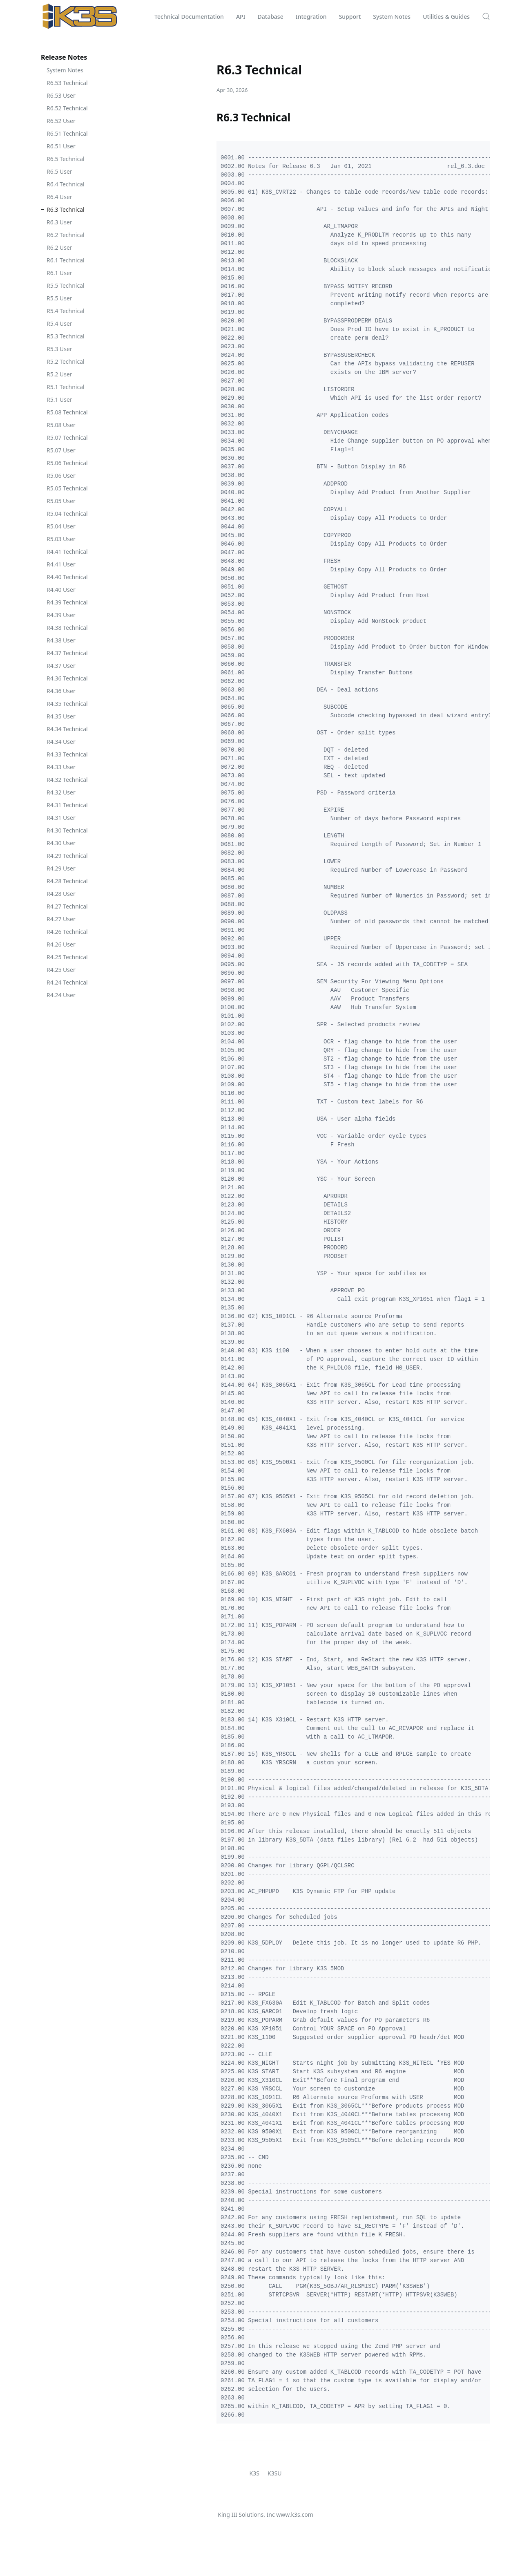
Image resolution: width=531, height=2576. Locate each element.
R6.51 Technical (67, 133)
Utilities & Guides (446, 16)
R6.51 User (61, 146)
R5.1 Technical (66, 387)
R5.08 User (61, 425)
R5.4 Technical (66, 311)
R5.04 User (61, 526)
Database (270, 16)
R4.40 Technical (67, 577)
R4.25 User (61, 970)
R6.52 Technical (67, 108)
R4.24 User (61, 995)
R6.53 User (61, 95)
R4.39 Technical (67, 602)
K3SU (275, 2473)
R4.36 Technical (67, 678)
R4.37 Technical (67, 653)
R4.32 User (61, 792)
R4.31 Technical (67, 805)
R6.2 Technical (66, 235)
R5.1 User (59, 399)
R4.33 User (61, 767)
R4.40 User (61, 589)
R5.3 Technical (66, 336)
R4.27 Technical (67, 906)
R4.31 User (61, 817)
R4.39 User (61, 615)
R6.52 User (61, 121)
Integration (311, 16)
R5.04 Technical (67, 513)
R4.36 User (61, 691)
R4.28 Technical (67, 881)
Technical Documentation (189, 16)
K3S (254, 2473)
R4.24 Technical (67, 982)
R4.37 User (61, 665)
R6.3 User (59, 222)
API (240, 16)
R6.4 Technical (66, 184)
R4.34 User (61, 741)
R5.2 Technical (66, 361)
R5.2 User (59, 374)
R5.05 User (61, 501)
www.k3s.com (294, 2514)
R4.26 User (61, 944)
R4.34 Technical (67, 729)
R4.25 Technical (67, 957)
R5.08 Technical (67, 412)
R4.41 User (61, 564)
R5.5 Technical (66, 285)
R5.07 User (61, 450)
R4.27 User (61, 919)
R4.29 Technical (67, 855)
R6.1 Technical (66, 260)
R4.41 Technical (67, 551)
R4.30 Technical (67, 830)
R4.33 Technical (67, 754)
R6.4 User (59, 197)
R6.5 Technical (66, 159)
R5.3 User (59, 349)
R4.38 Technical (67, 627)
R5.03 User (61, 539)
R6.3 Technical (66, 209)
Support (350, 16)
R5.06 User (61, 475)
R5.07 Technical (67, 437)
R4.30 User (61, 843)
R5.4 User (59, 323)
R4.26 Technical (67, 932)
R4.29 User (61, 868)
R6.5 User (59, 171)
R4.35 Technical (67, 703)
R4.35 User (61, 716)
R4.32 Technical (67, 779)
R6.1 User (59, 273)
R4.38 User (61, 640)
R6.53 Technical (67, 83)
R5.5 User (59, 298)
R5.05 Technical (67, 488)
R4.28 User (61, 893)
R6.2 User (59, 247)
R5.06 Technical (67, 463)
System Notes (392, 16)
